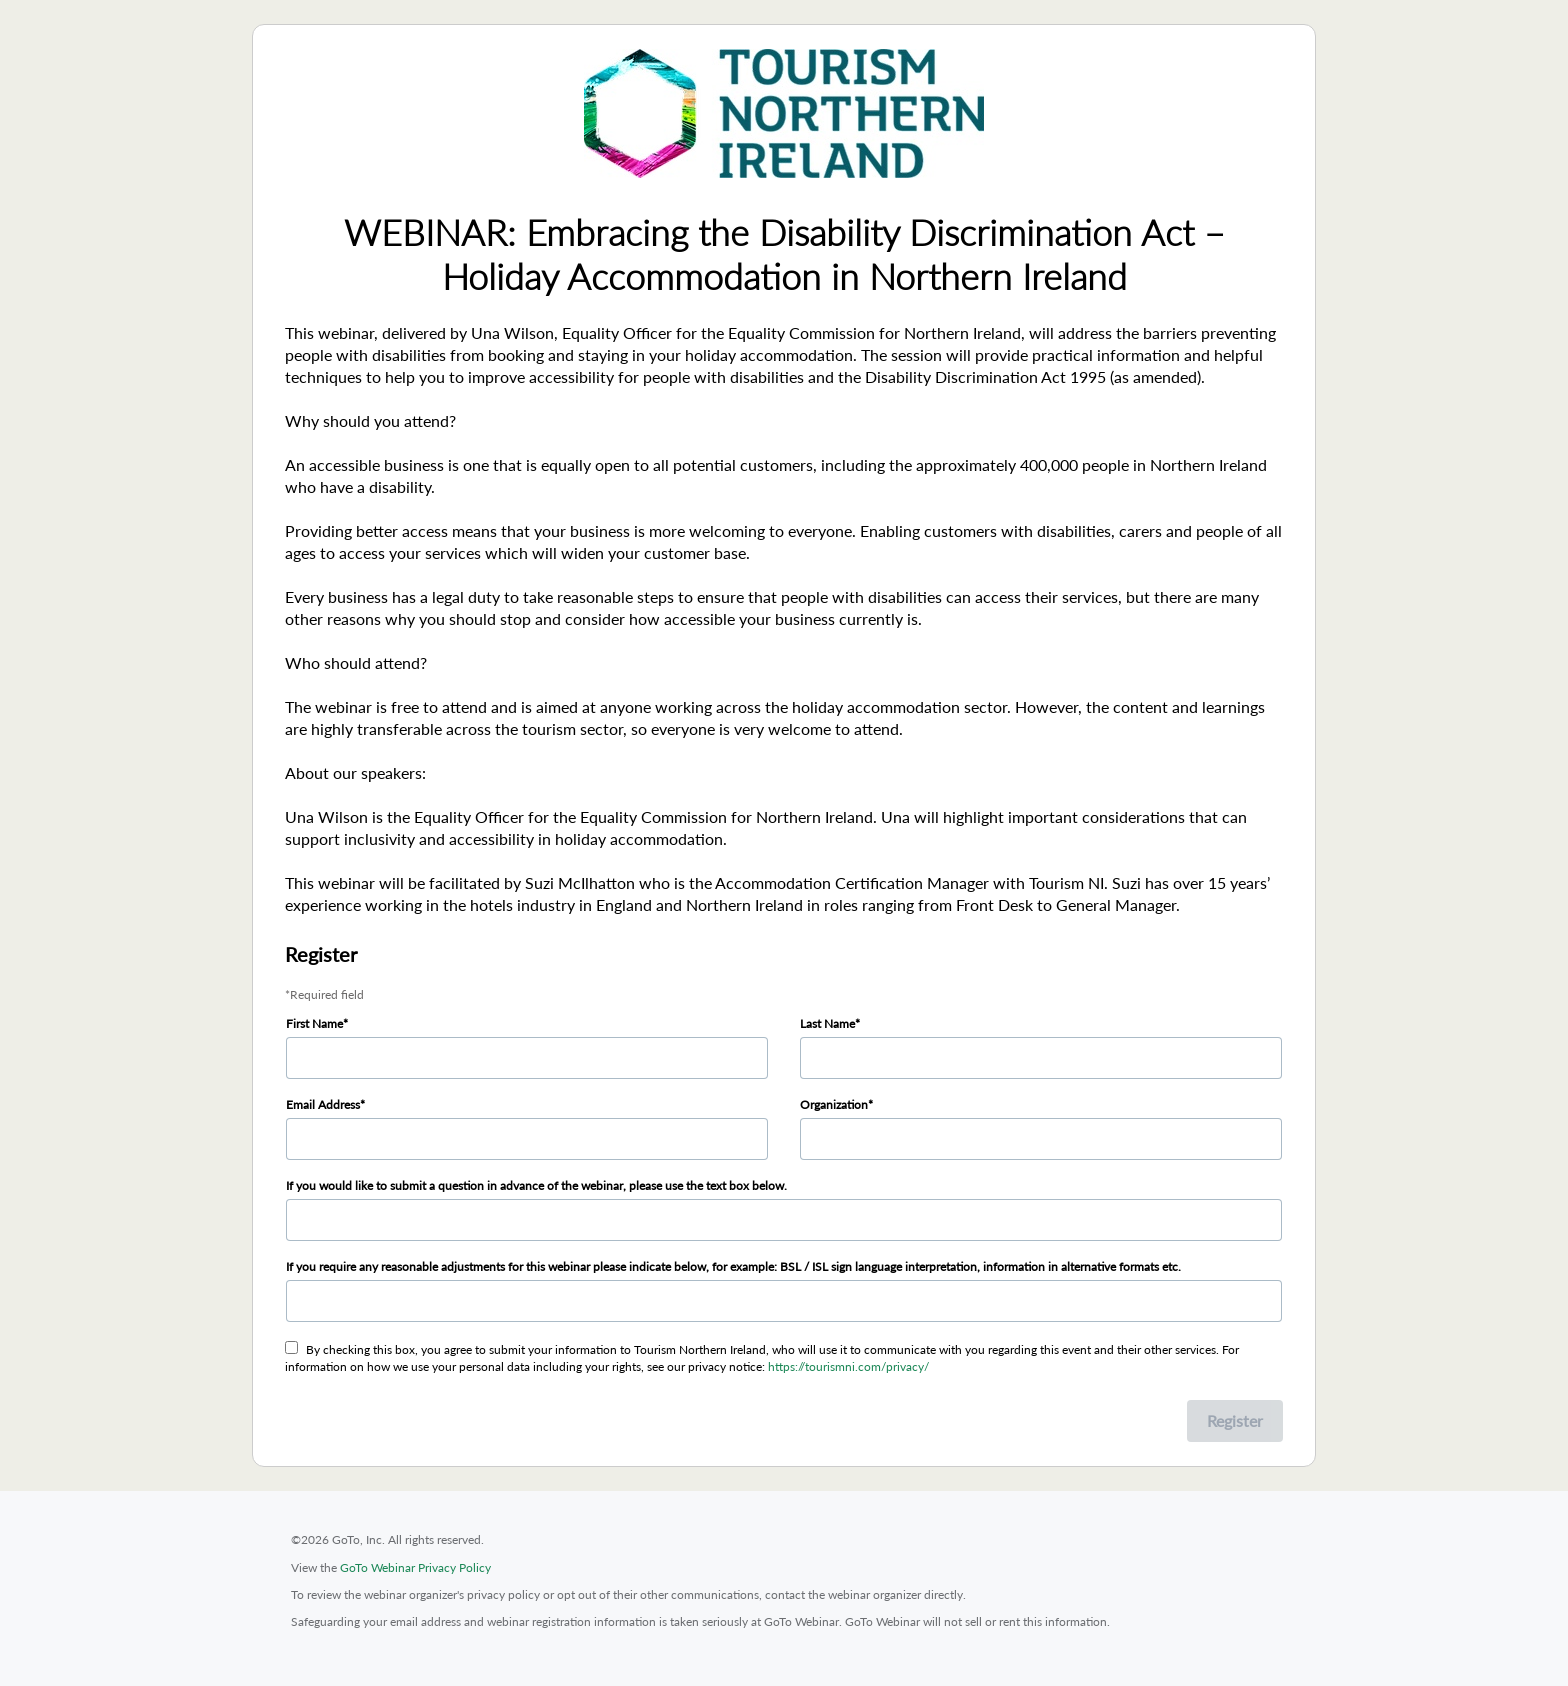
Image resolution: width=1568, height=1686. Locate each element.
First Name (314, 1023)
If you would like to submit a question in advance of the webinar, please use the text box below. (536, 1185)
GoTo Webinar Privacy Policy (415, 1567)
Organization (834, 1104)
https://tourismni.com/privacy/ (848, 1366)
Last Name (827, 1023)
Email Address (323, 1104)
